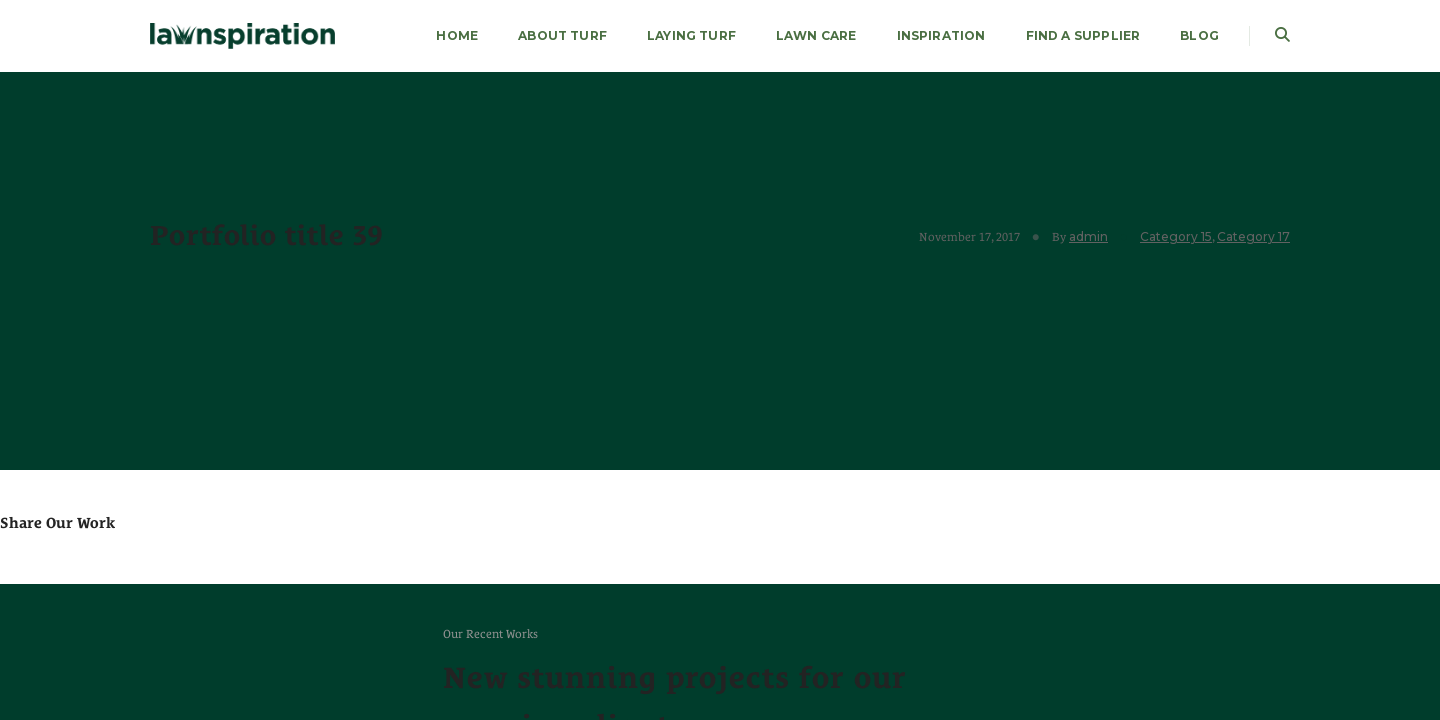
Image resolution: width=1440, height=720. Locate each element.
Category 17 (1253, 236)
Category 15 (1176, 236)
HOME (457, 35)
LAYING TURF (691, 35)
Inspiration (941, 35)
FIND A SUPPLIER (1083, 35)
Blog (1199, 35)
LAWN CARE (816, 35)
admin (1088, 236)
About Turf (562, 35)
